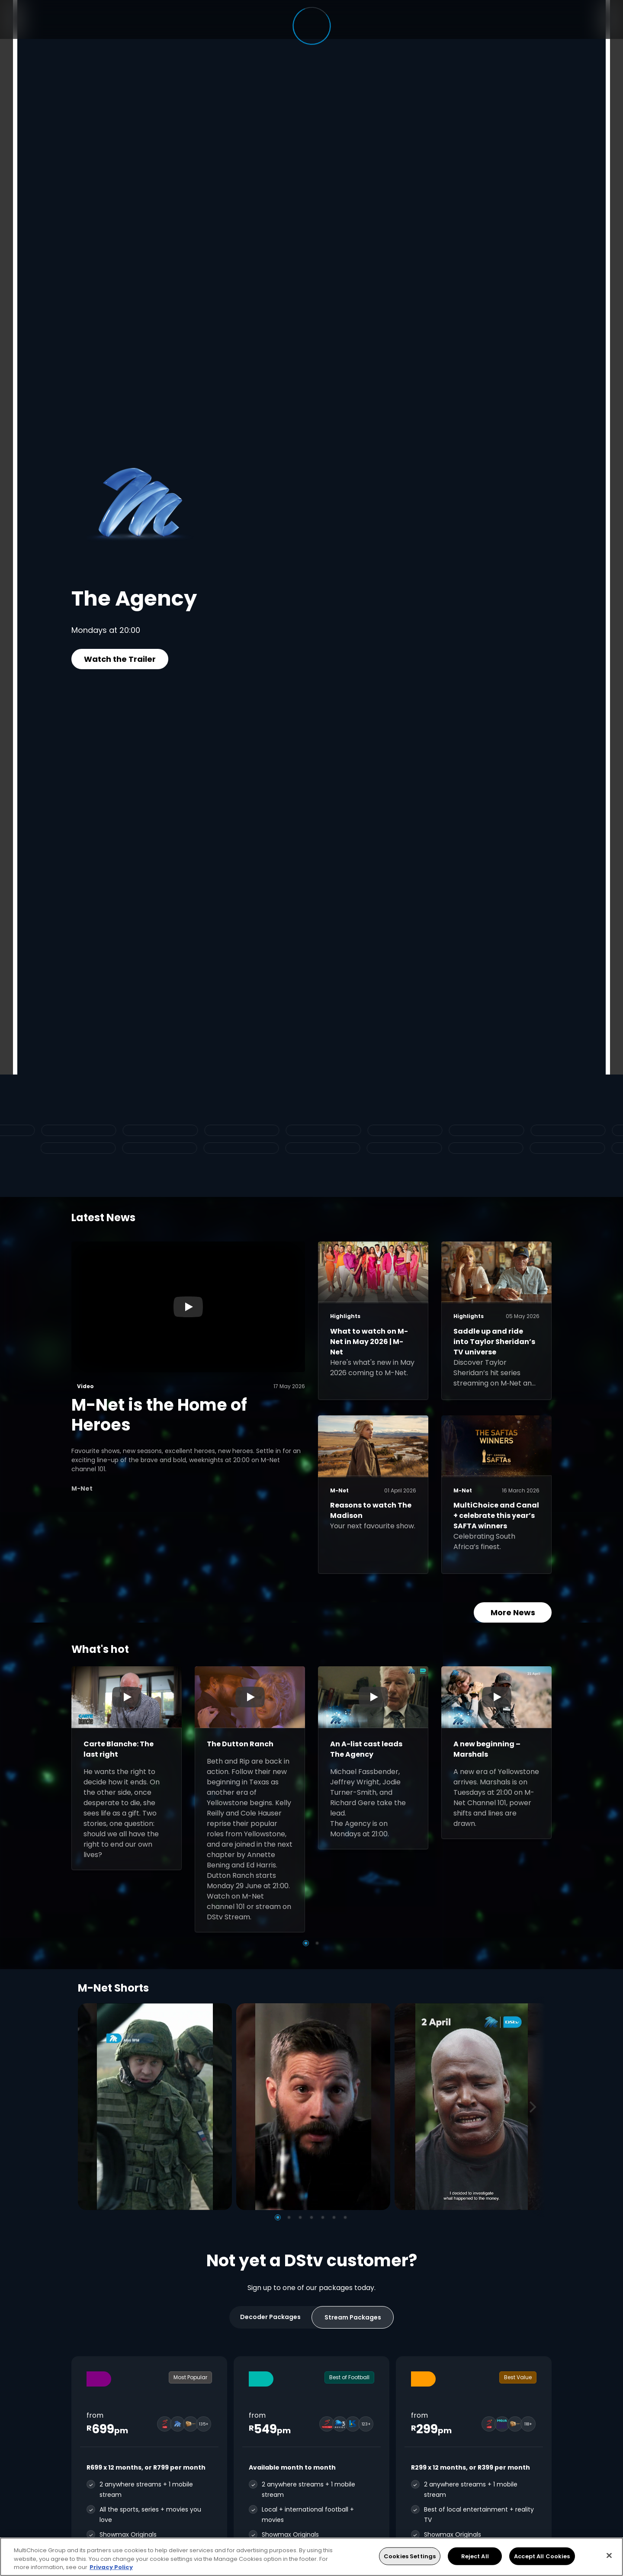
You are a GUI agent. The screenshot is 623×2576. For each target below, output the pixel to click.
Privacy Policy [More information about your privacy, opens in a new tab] (111, 2567)
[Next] (535, 2106)
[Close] (609, 2555)
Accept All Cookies (542, 2556)
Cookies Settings (410, 2556)
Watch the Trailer (120, 659)
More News (513, 1612)
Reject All (475, 2556)
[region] (311, 2557)
